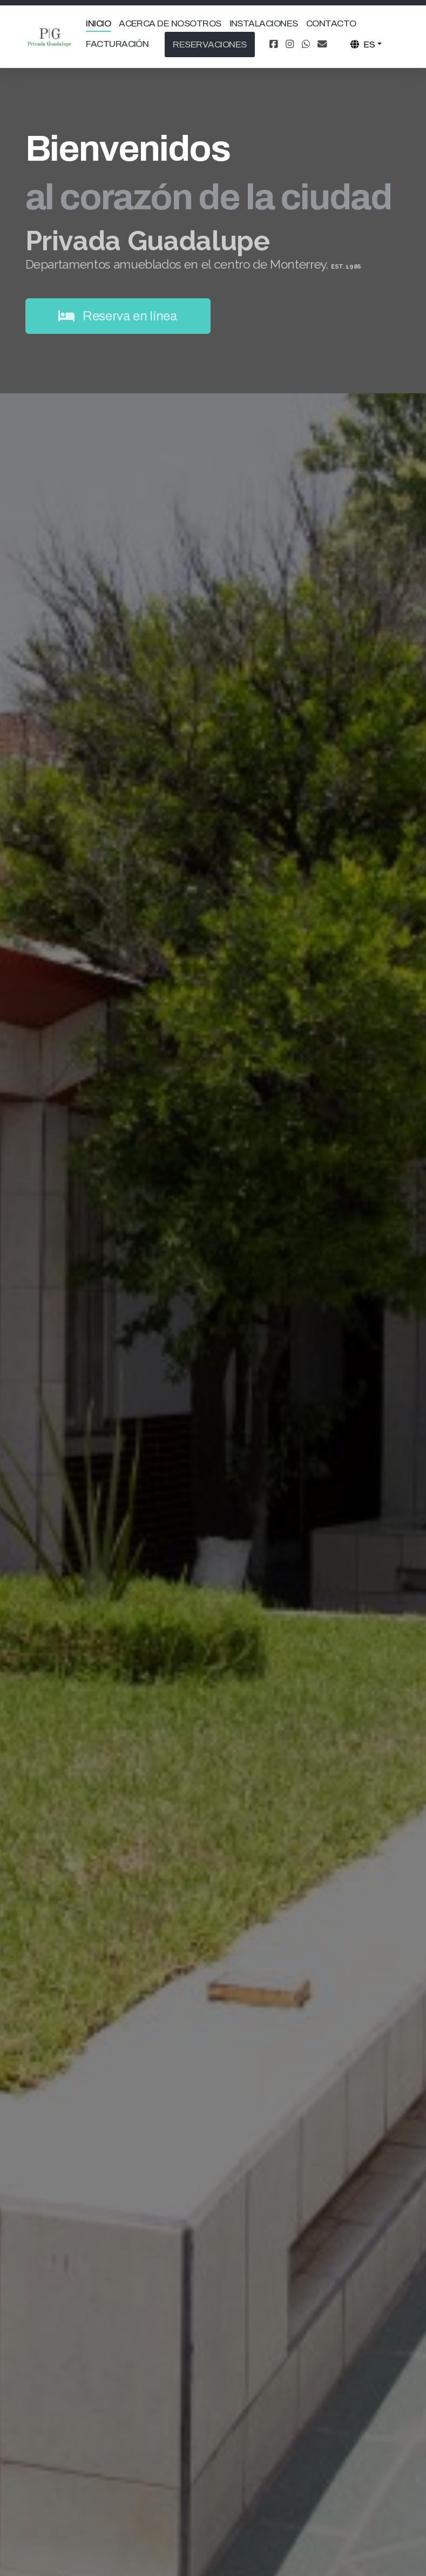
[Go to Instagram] (290, 45)
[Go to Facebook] (274, 45)
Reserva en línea (118, 316)
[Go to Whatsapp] (306, 45)
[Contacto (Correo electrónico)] (322, 45)
